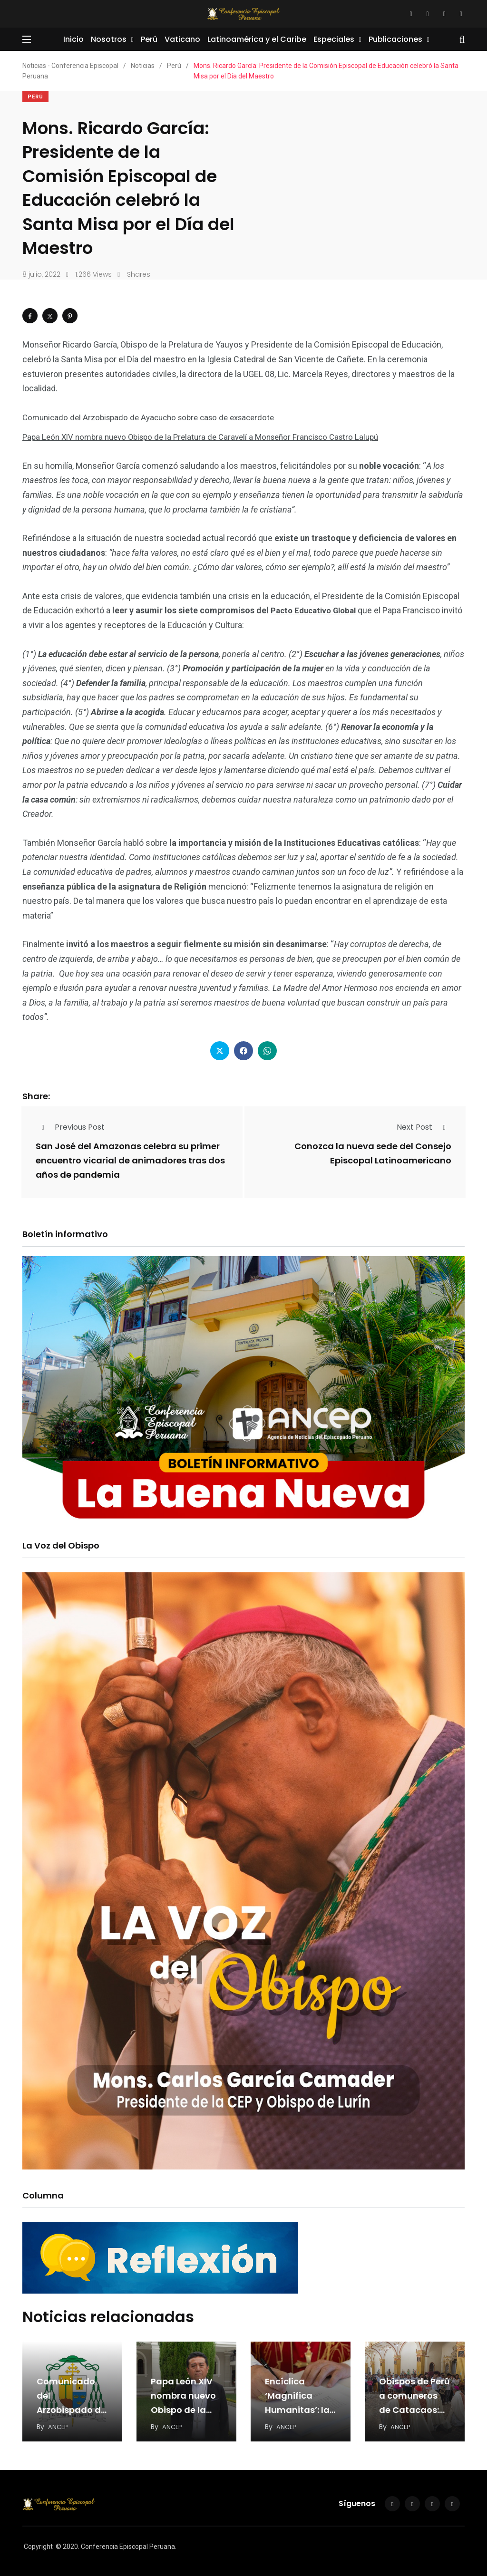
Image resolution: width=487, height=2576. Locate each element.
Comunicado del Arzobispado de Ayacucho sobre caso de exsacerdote (155, 417)
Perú (149, 39)
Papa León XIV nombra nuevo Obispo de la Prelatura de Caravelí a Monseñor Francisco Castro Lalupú (210, 436)
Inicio (73, 39)
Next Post (424, 1126)
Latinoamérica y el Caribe (256, 39)
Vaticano (182, 39)
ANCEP (58, 2424)
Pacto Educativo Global (317, 609)
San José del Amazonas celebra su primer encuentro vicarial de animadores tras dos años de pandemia (130, 1160)
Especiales (333, 39)
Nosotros (109, 39)
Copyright (38, 2544)
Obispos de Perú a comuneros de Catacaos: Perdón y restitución (414, 2407)
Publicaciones (395, 39)
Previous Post (70, 1126)
